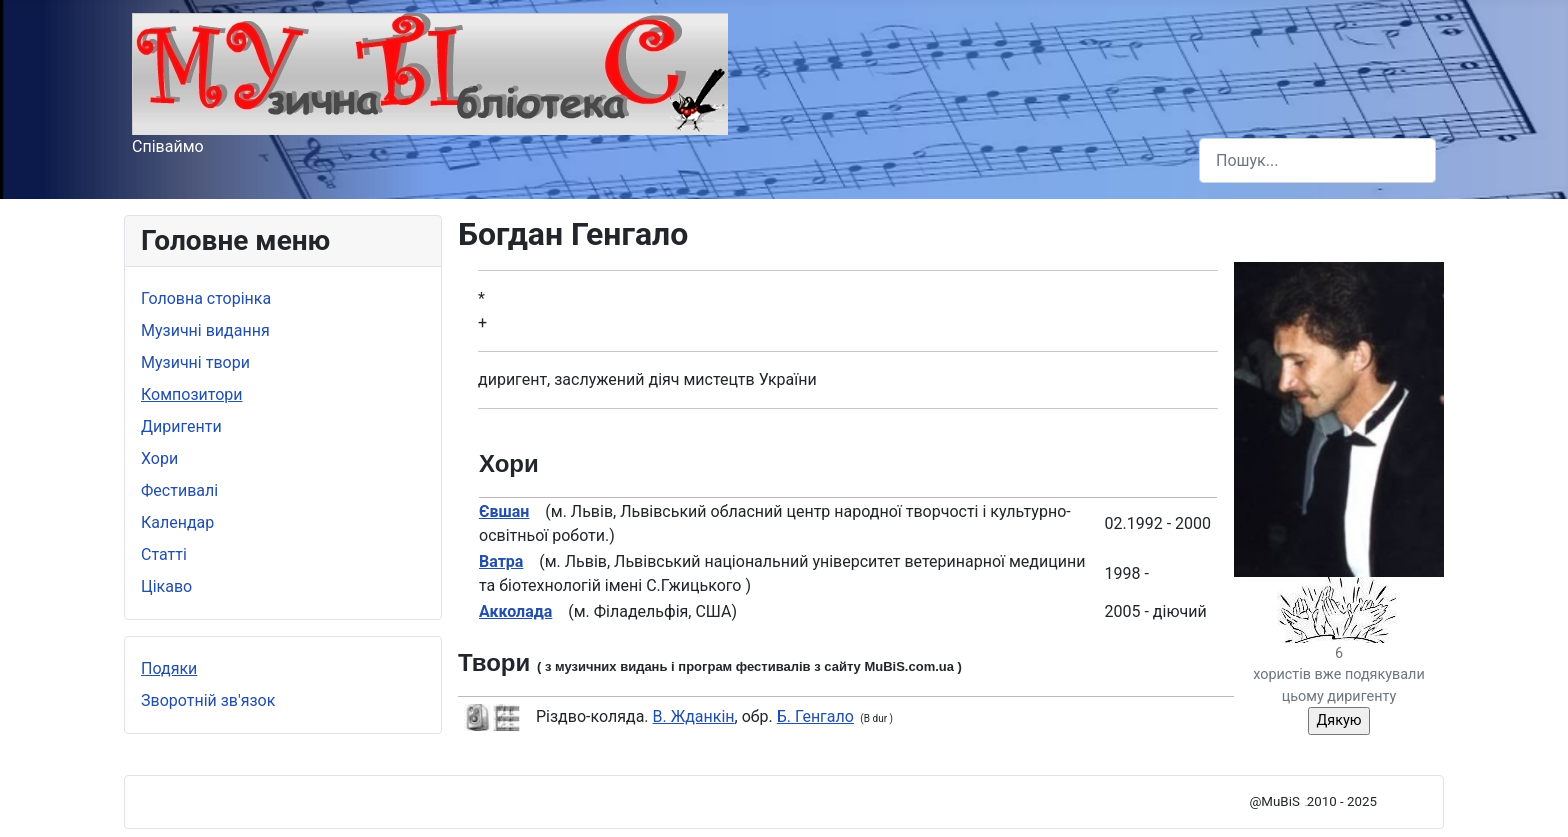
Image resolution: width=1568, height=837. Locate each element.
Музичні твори (195, 362)
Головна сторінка (206, 298)
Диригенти (181, 426)
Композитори (192, 394)
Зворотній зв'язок (208, 700)
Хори (159, 458)
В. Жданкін (694, 716)
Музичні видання (205, 330)
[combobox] (1317, 160)
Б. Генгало (815, 716)
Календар (177, 522)
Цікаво (166, 586)
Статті (164, 554)
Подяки (169, 668)
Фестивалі (179, 490)
